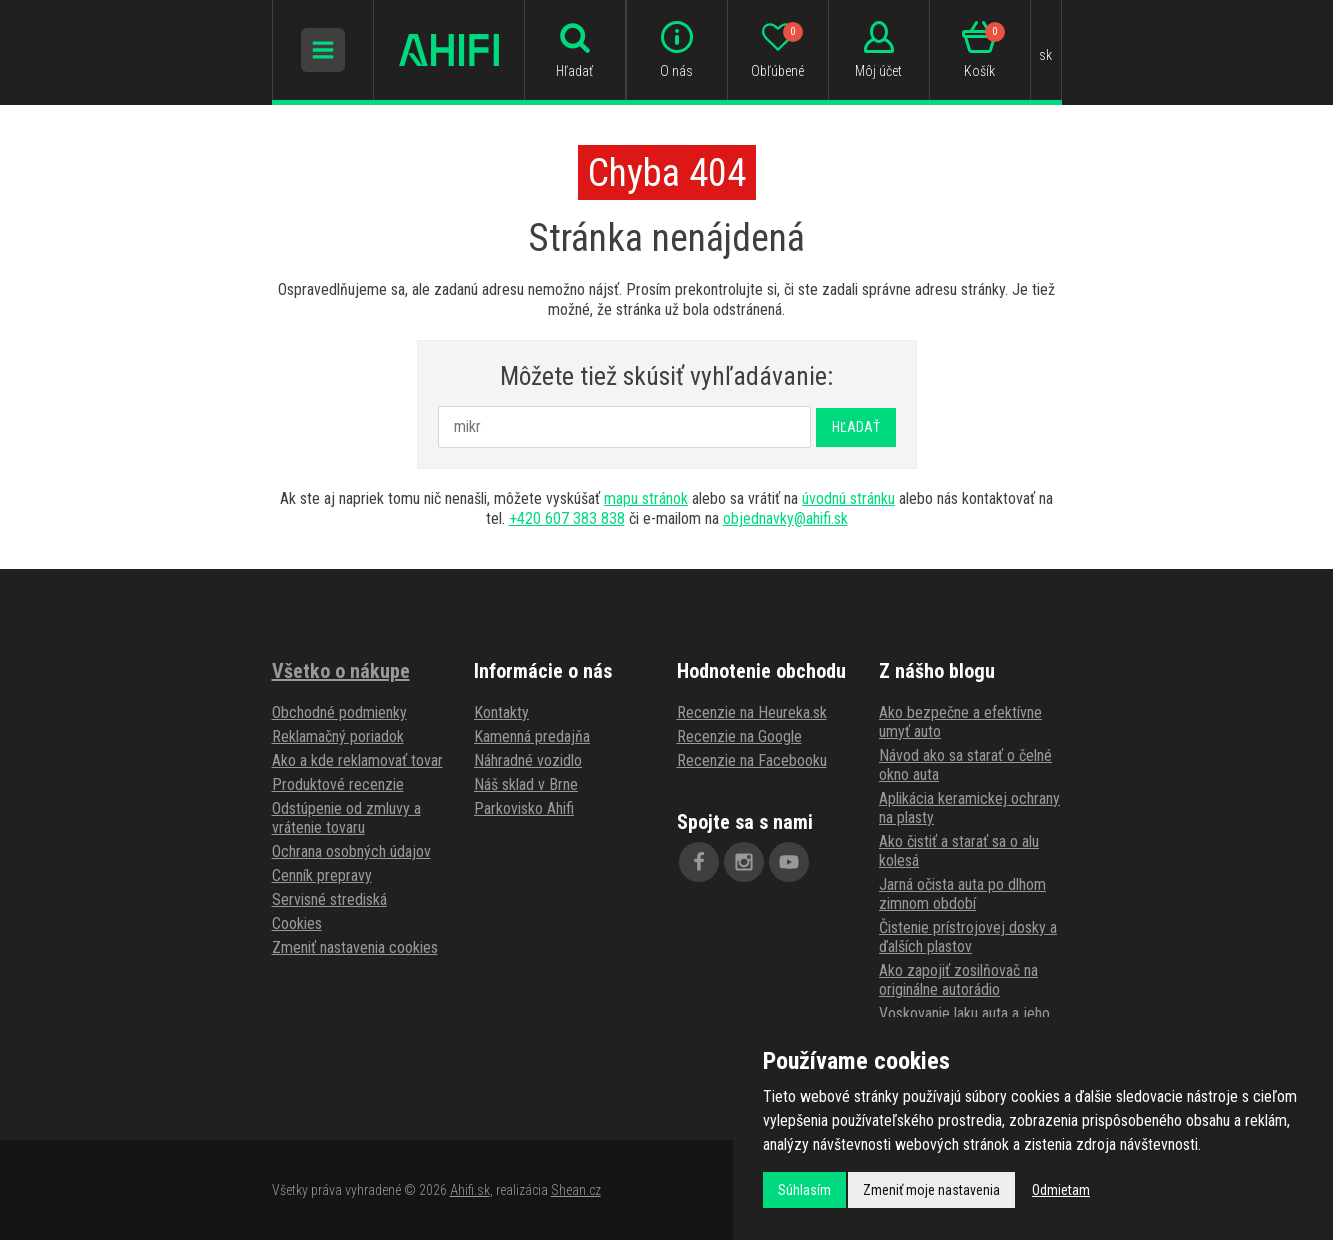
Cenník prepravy (322, 875)
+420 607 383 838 (567, 518)
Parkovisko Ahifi (524, 808)
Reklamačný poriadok (338, 736)
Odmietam (1061, 1190)
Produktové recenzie (338, 784)
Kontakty (501, 712)
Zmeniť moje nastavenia (931, 1190)
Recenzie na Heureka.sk (752, 712)
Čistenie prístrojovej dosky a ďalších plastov (968, 937)
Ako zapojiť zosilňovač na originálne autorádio (958, 980)
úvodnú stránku (848, 498)
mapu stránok (646, 498)
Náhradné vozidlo (528, 760)
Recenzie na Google (739, 736)
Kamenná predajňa (532, 736)
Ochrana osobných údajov (351, 851)
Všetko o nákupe (341, 671)
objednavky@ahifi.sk (785, 518)
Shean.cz (576, 1190)
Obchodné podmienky (339, 712)
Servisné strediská (329, 899)
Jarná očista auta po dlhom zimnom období (962, 894)
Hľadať (856, 427)
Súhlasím (804, 1190)
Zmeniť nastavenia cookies (355, 947)
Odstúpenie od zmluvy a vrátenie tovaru (346, 818)
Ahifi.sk (470, 1190)
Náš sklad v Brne (526, 784)
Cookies (297, 923)
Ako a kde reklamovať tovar (357, 760)
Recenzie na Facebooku (752, 760)
